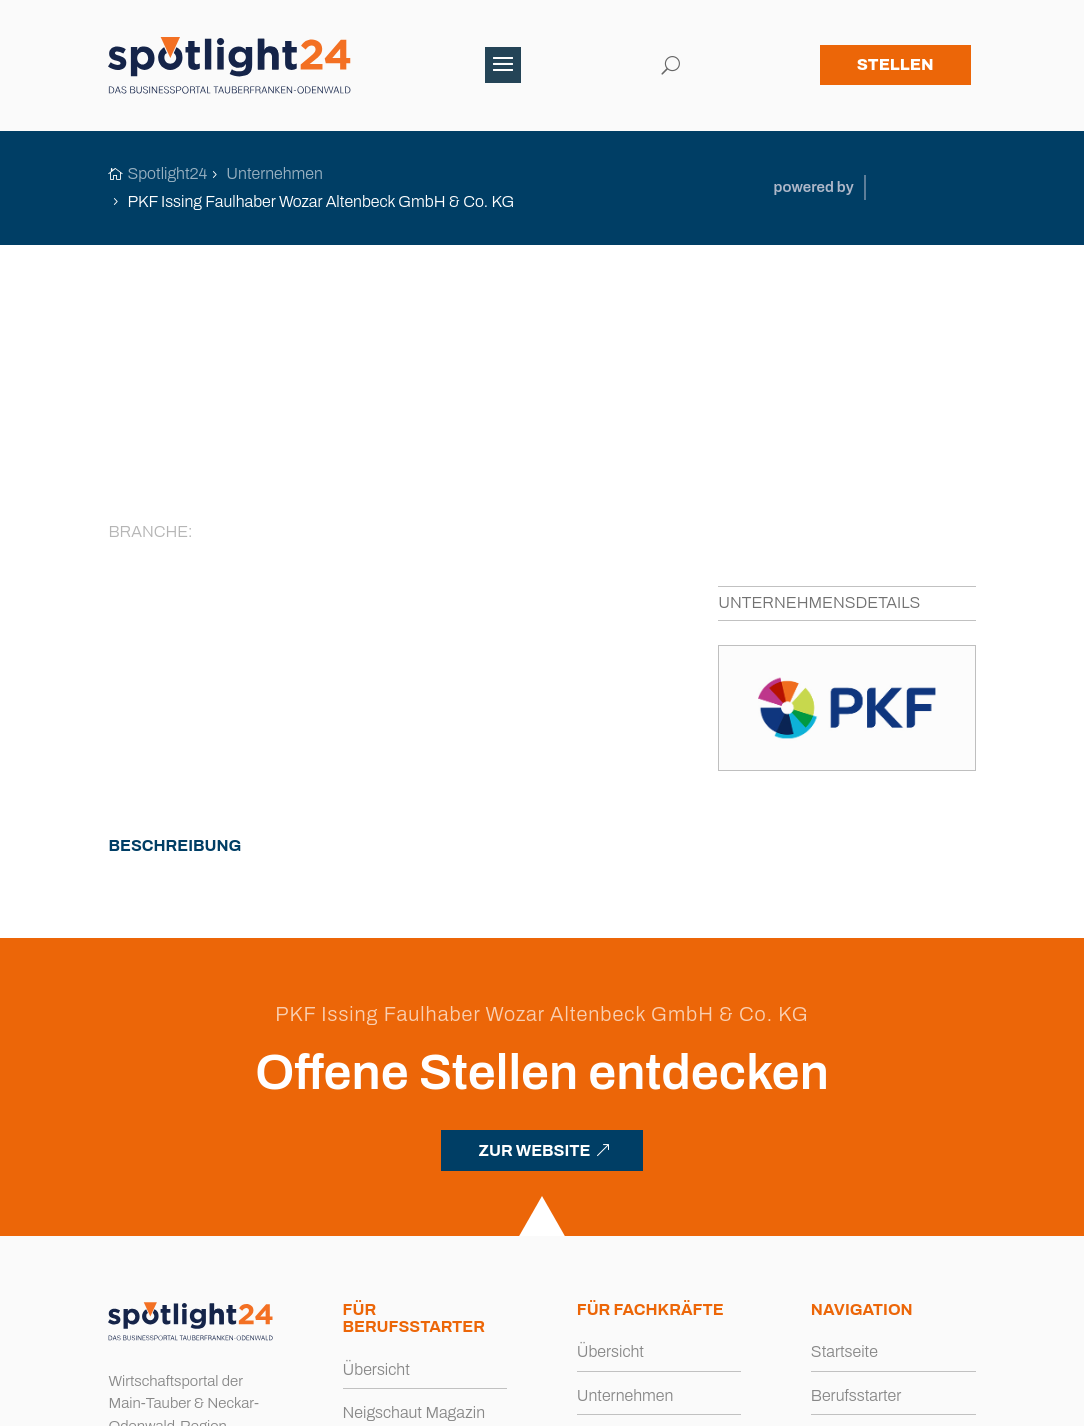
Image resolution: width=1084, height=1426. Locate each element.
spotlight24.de (209, 1400)
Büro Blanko (935, 1400)
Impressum (460, 1400)
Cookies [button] (634, 1400)
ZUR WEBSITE (534, 918)
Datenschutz (552, 1400)
